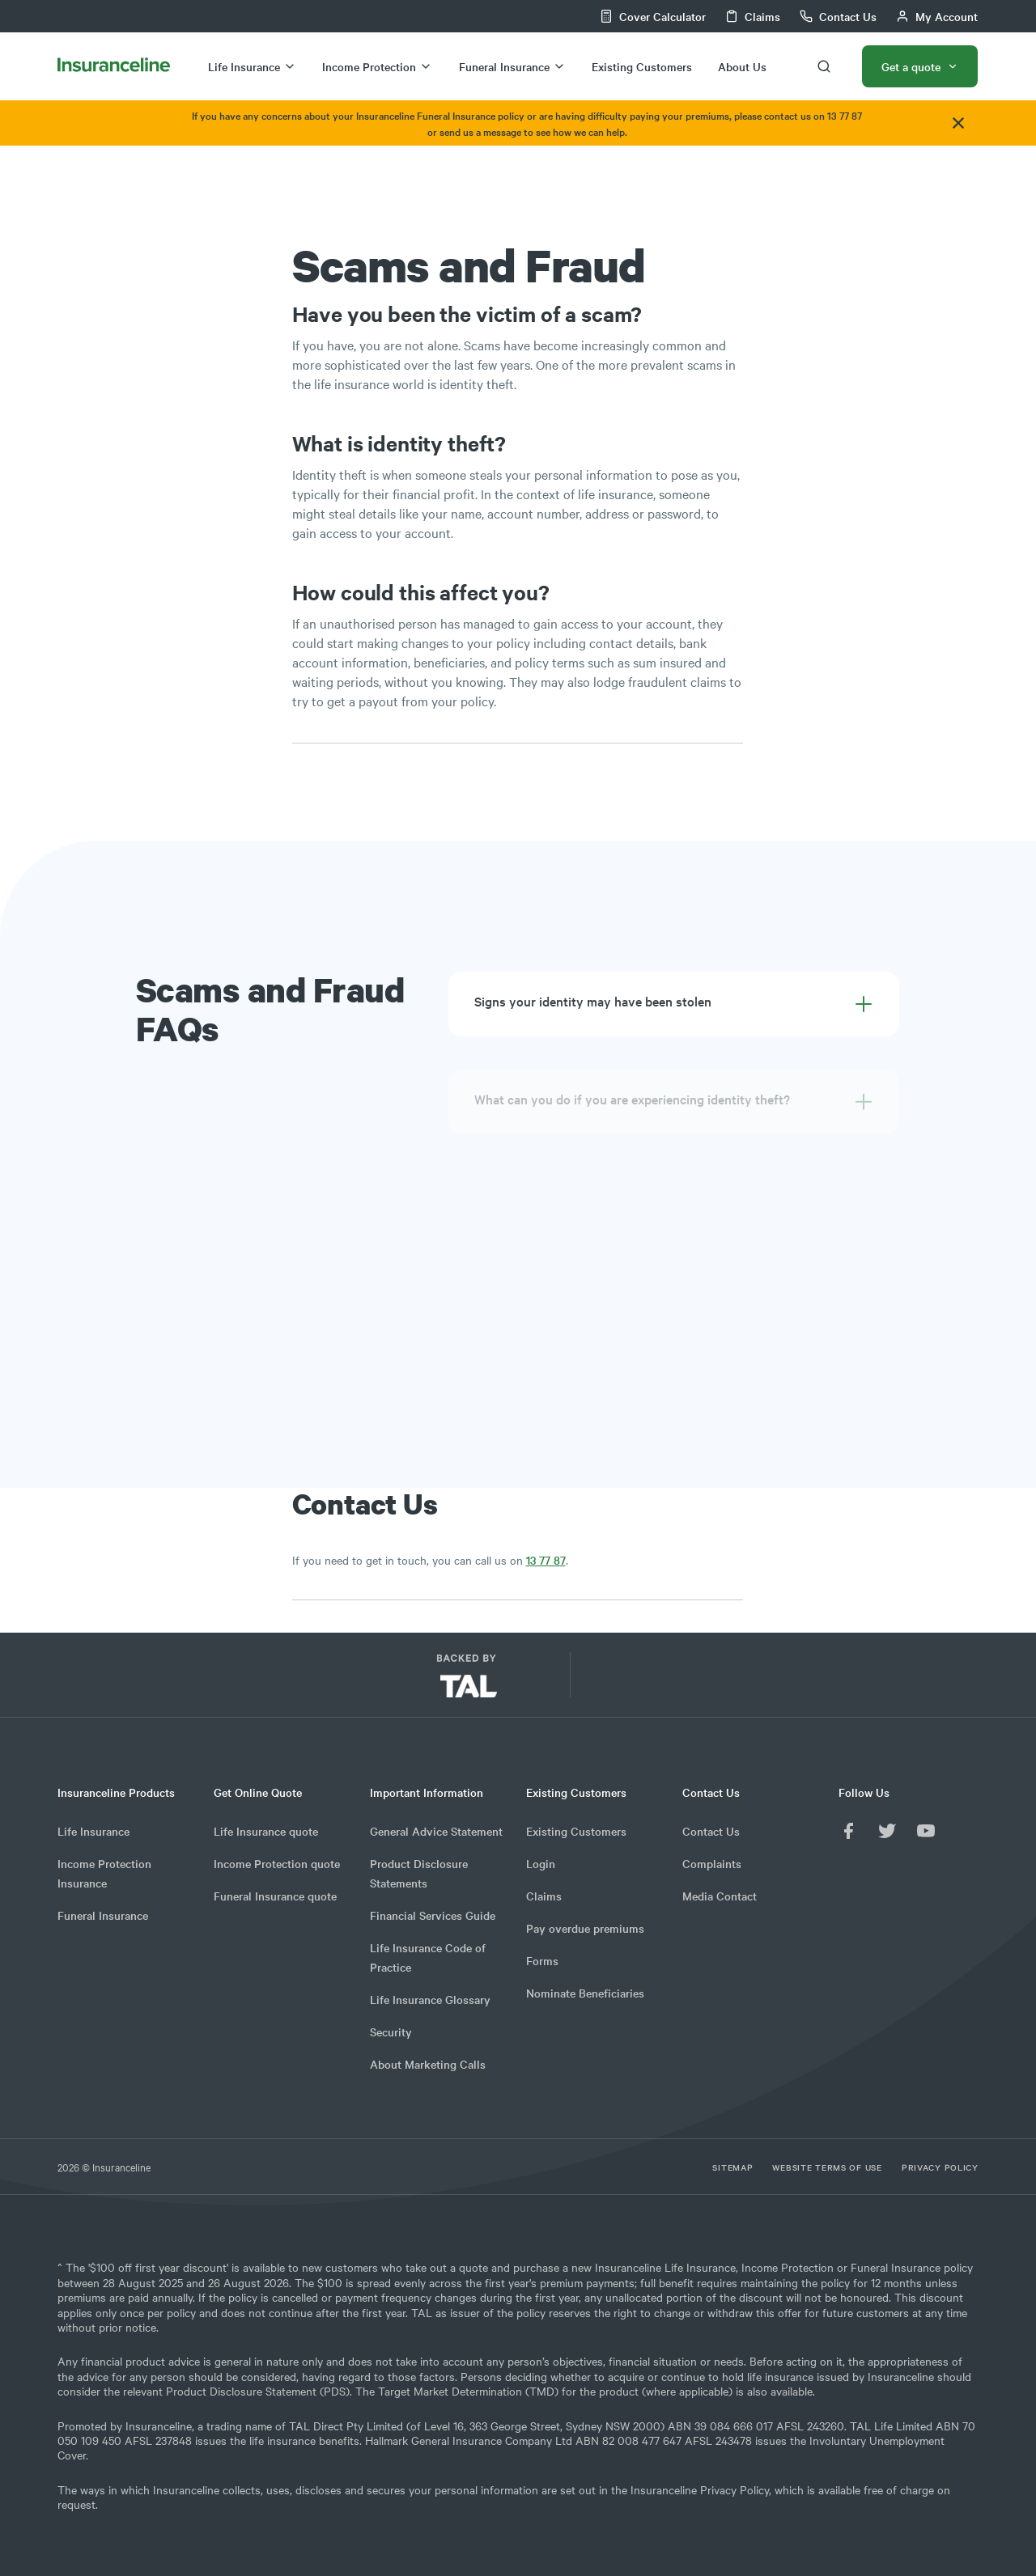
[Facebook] (848, 1831)
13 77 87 (546, 1560)
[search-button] (824, 66)
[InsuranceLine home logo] (113, 65)
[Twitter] (887, 1831)
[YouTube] (926, 1831)
